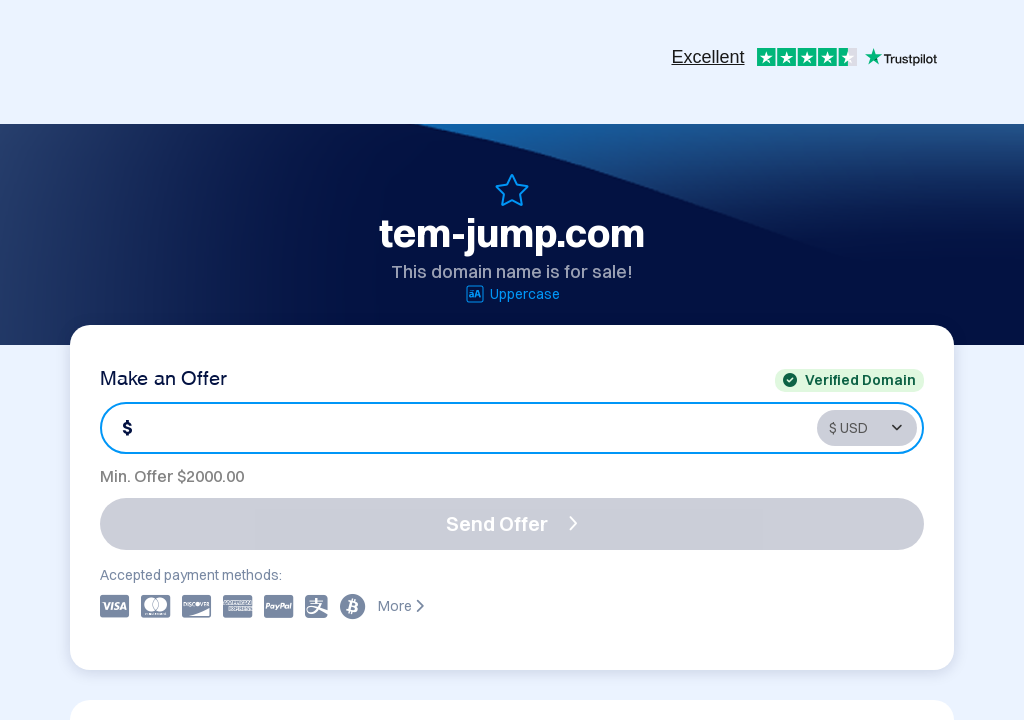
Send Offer (512, 523)
